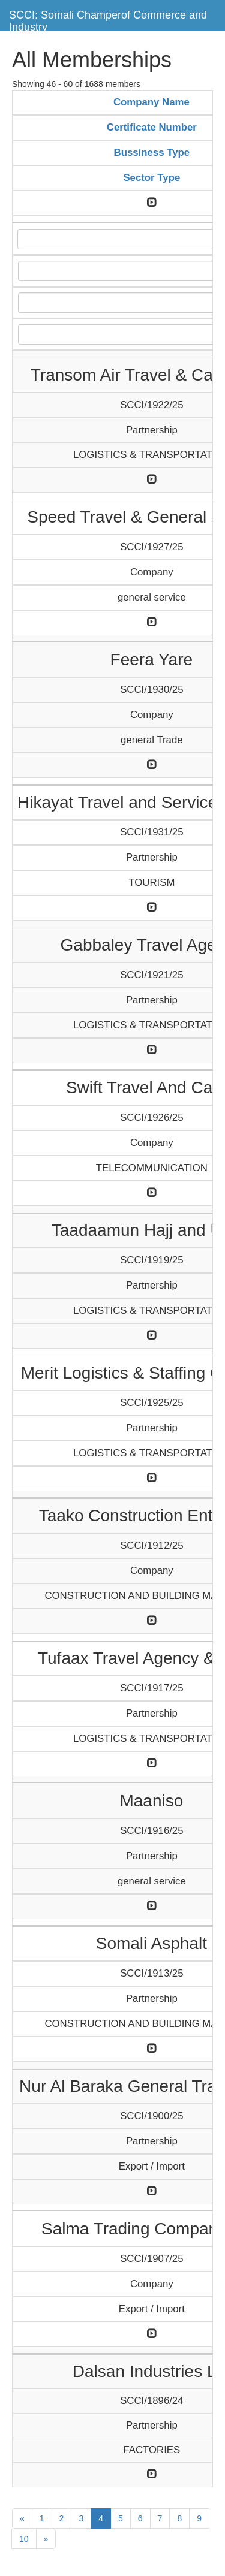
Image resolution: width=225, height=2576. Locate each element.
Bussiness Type (152, 152)
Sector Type (151, 177)
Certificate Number (152, 127)
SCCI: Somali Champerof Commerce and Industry (108, 19)
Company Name (151, 102)
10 (24, 2539)
